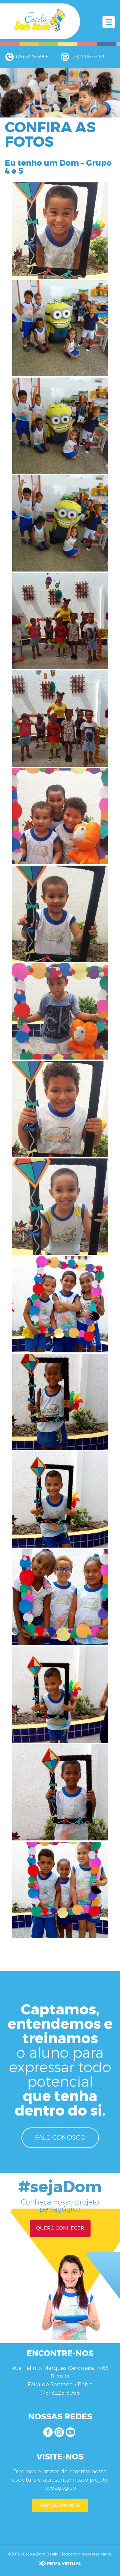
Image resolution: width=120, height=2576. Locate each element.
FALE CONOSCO (60, 2138)
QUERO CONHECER (60, 2228)
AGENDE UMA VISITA (60, 2505)
